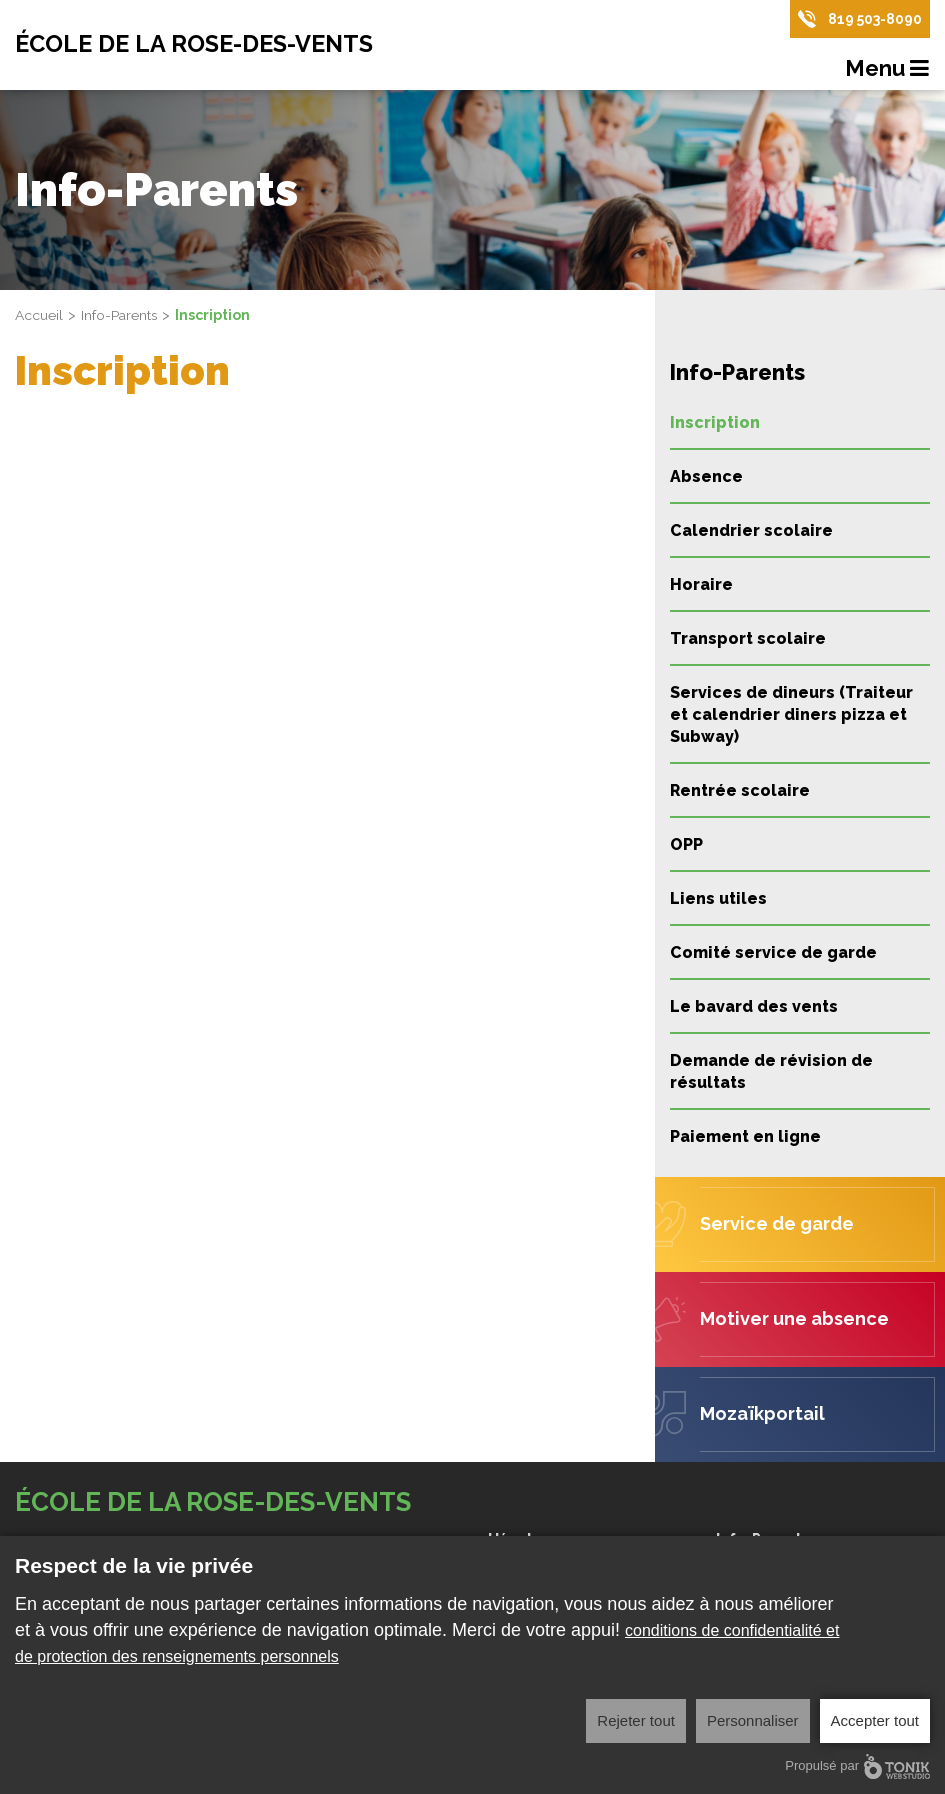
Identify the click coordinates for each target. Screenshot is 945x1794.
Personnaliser (753, 1720)
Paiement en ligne (745, 1136)
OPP (686, 844)
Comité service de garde (773, 952)
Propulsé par (857, 1766)
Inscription (715, 422)
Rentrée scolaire (740, 790)
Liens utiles (718, 898)
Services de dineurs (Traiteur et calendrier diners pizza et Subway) (791, 714)
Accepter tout (875, 1720)
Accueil (39, 315)
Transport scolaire (748, 638)
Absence (706, 476)
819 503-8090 (875, 19)
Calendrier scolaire (751, 530)
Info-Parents (119, 315)
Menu (888, 69)
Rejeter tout (636, 1720)
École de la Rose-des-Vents (199, 45)
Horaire (701, 584)
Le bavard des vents (754, 1006)
